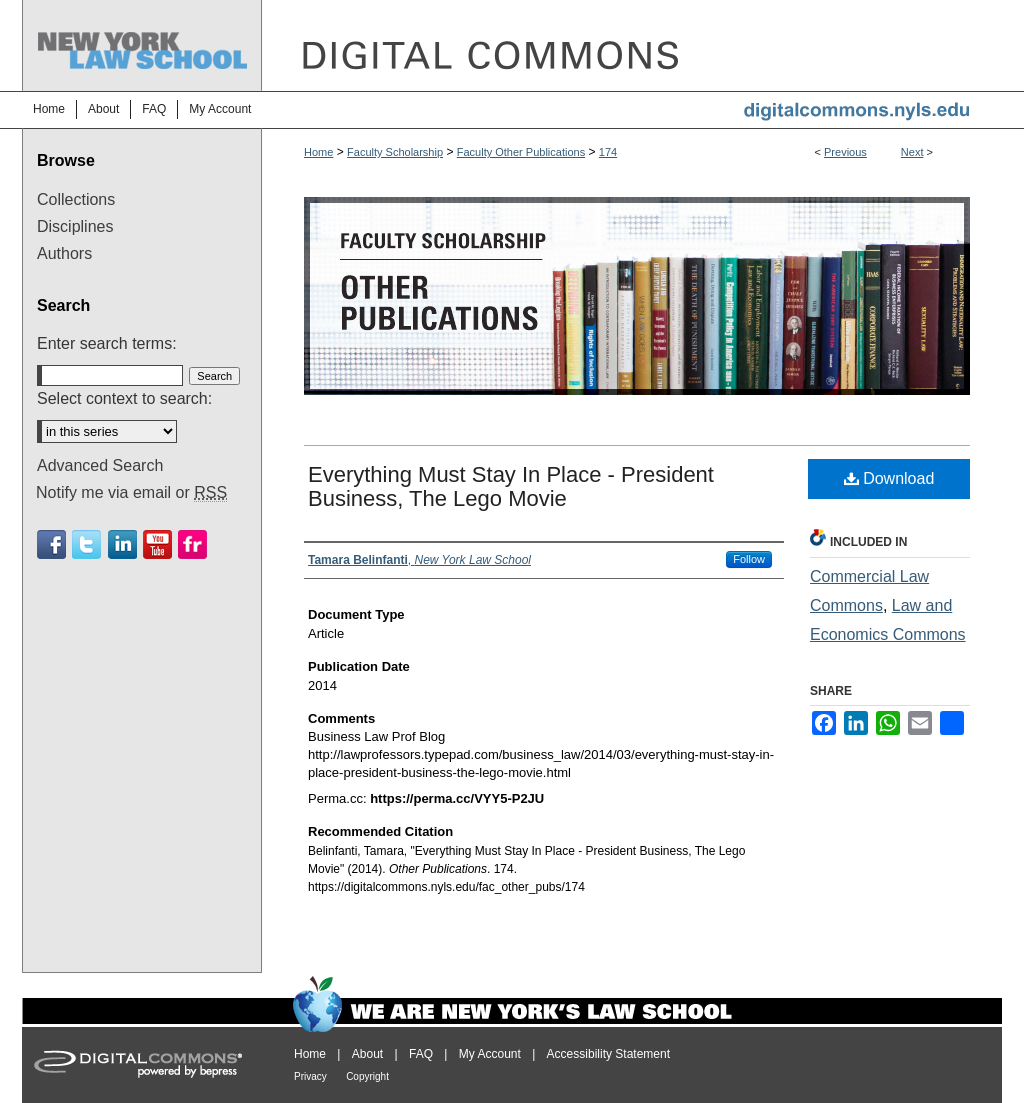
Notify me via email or (131, 493)
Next (912, 152)
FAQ (421, 1054)
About (367, 1054)
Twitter (86, 544)
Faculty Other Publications (521, 152)
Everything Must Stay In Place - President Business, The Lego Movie (511, 486)
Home (318, 152)
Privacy (310, 1076)
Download (889, 478)
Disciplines (75, 226)
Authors (64, 253)
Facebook (51, 544)
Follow (749, 559)
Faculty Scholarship (395, 152)
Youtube (157, 544)
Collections (76, 199)
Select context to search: (124, 398)
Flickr (192, 544)
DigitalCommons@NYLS (632, 45)
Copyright (367, 1076)
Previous (845, 152)
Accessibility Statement (608, 1054)
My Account (490, 1054)
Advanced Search (100, 465)
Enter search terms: (107, 343)
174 (608, 152)
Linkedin (122, 544)
